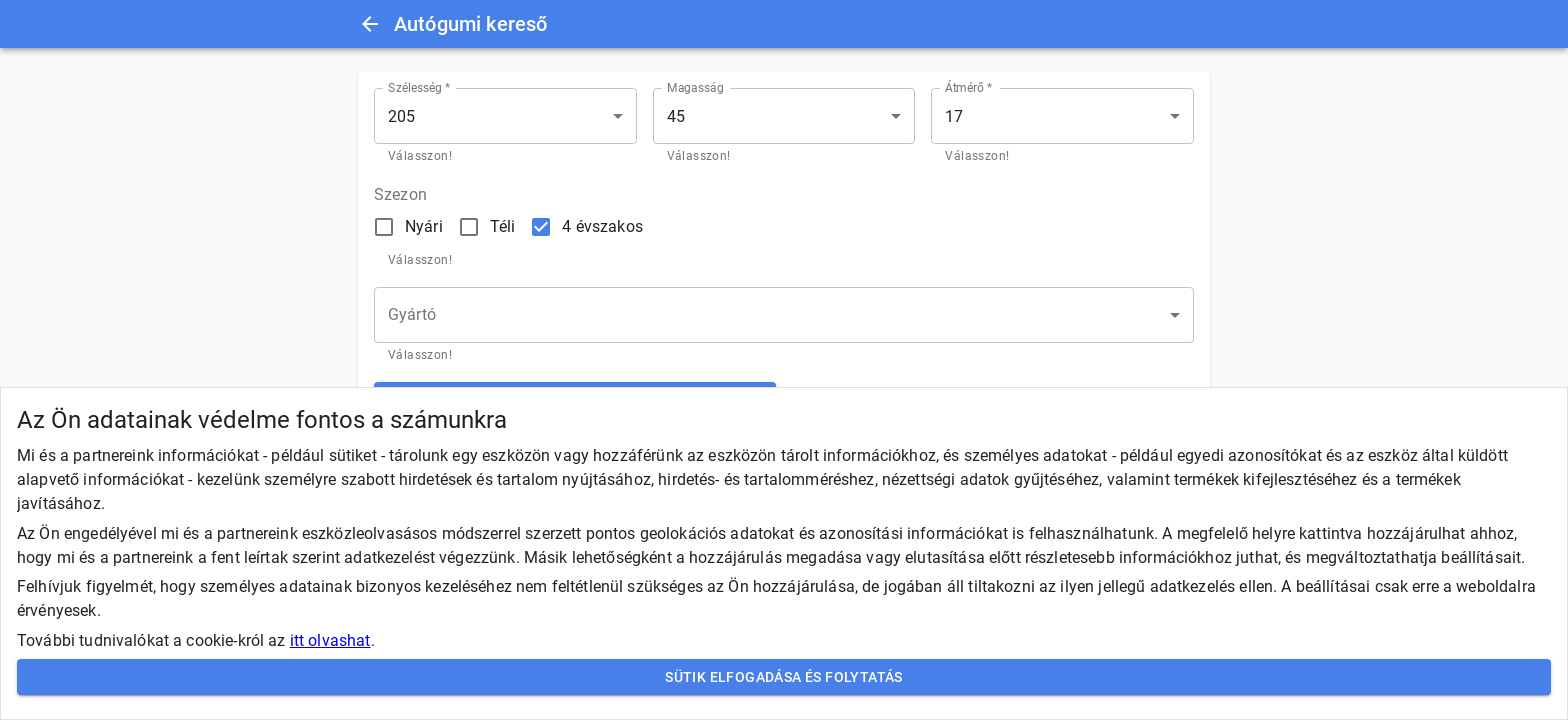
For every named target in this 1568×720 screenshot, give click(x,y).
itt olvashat (330, 640)
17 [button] (954, 116)
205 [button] (401, 116)
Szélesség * (419, 88)
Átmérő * (968, 88)
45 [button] (676, 116)
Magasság (695, 88)
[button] (784, 315)
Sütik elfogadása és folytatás (784, 677)
